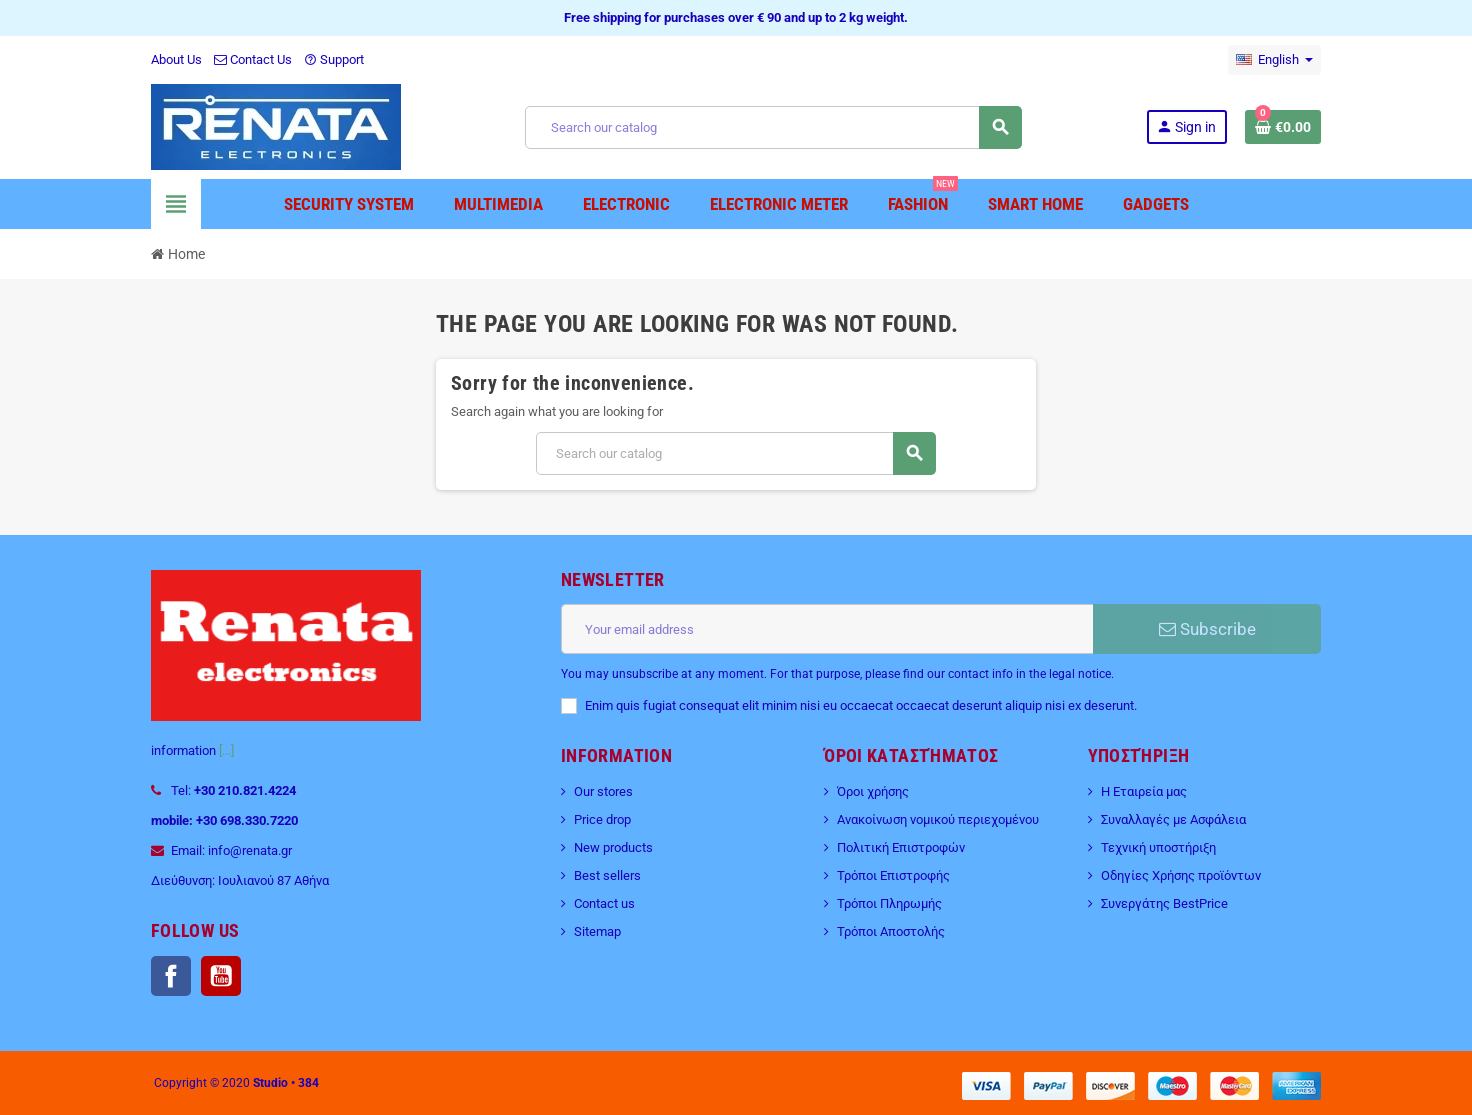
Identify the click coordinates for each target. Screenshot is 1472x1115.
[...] (226, 750)
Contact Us (253, 59)
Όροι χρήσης (873, 791)
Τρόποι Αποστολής (891, 931)
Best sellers (607, 875)
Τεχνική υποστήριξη (1158, 847)
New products (613, 847)
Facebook (171, 976)
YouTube (221, 976)
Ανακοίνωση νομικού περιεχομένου (938, 819)
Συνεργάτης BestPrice (1164, 903)
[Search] (773, 127)
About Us (176, 59)
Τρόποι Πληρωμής (889, 903)
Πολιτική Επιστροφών (901, 847)
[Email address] (827, 629)
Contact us (604, 903)
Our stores (603, 791)
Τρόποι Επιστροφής (893, 875)
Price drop (602, 819)
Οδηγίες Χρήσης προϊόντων (1181, 875)
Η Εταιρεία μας (1144, 791)
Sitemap (597, 931)
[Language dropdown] (1274, 60)
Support (334, 59)
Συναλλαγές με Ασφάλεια (1173, 819)
